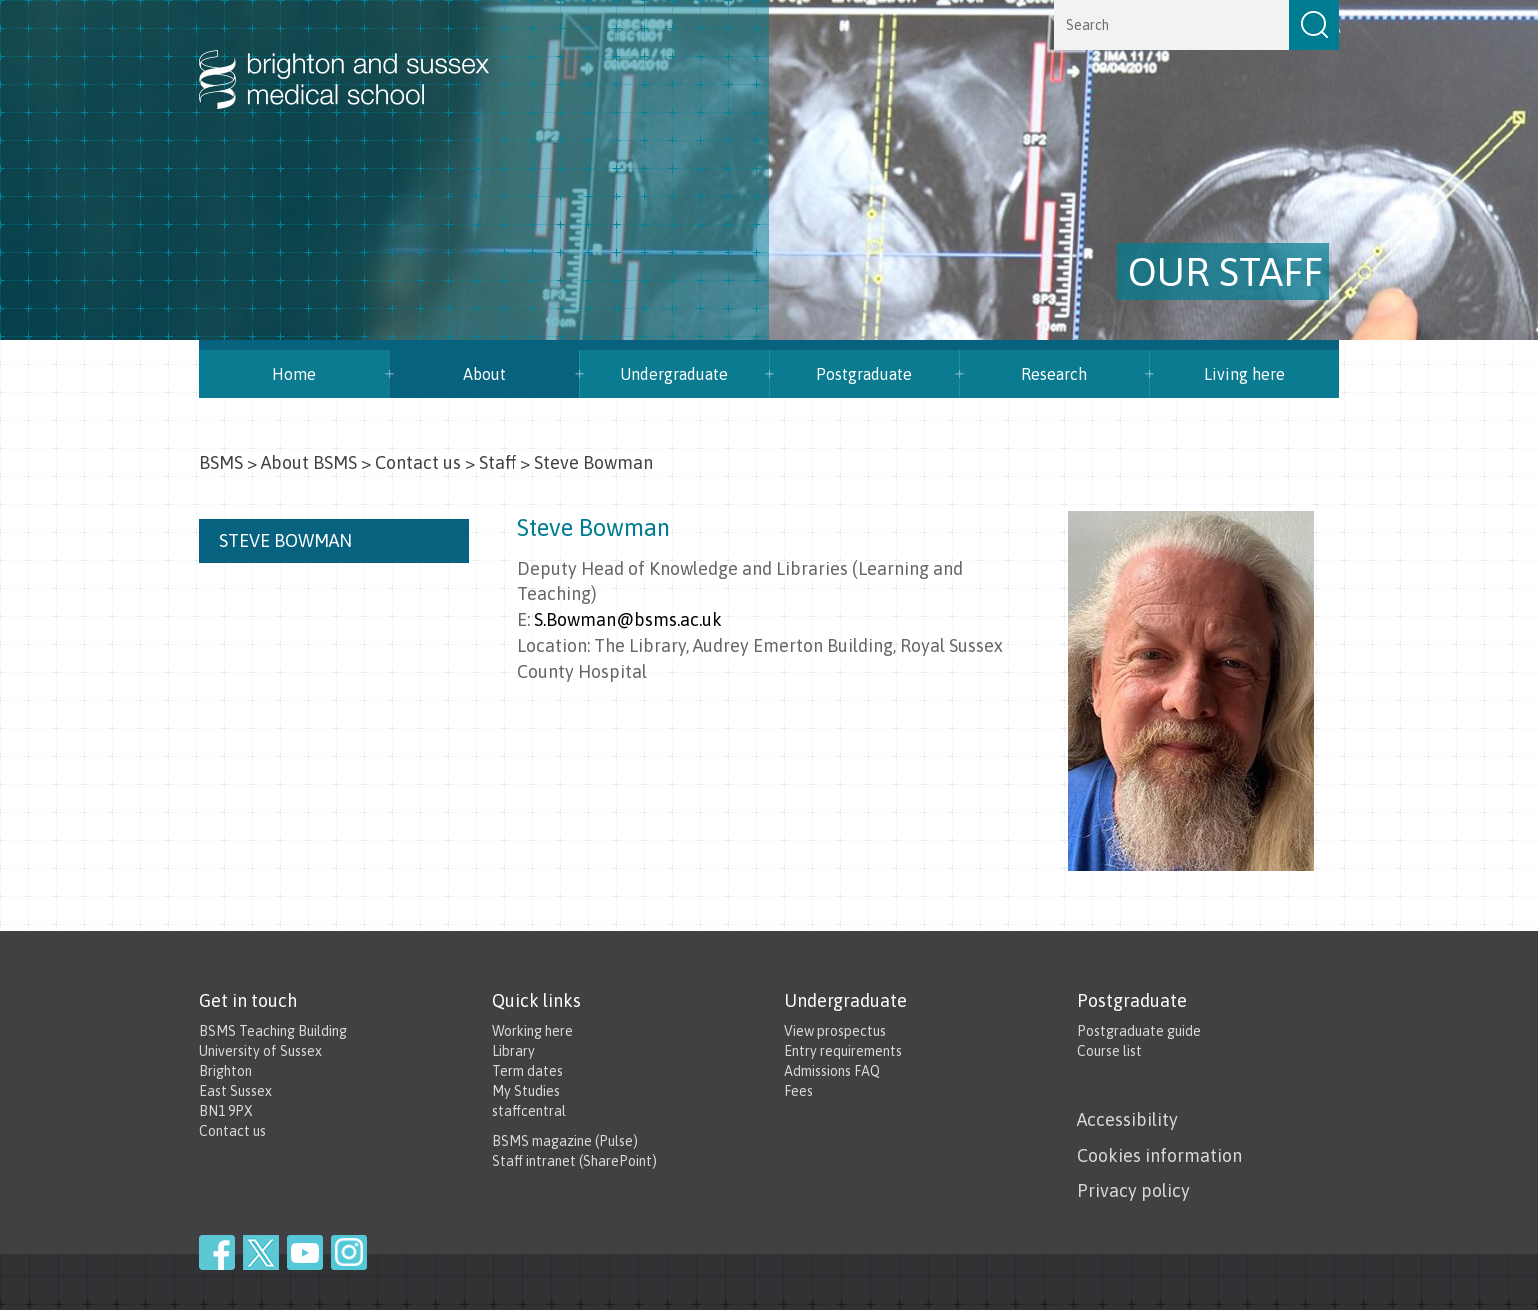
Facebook (217, 1252)
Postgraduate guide (1139, 1031)
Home (294, 374)
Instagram (349, 1252)
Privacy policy (1133, 1190)
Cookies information (1159, 1155)
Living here (1244, 374)
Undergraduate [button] (674, 374)
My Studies (526, 1091)
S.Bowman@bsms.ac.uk (628, 619)
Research (1054, 374)
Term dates (527, 1071)
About (484, 374)
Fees (798, 1091)
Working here (532, 1031)
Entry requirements (843, 1051)
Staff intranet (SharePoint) (574, 1161)
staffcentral (529, 1111)
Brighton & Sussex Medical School (364, 58)
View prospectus (835, 1031)
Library (513, 1051)
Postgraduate (864, 374)
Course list (1109, 1051)
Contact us (418, 462)
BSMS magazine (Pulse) (565, 1141)
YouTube (305, 1252)
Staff (497, 462)
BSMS (221, 462)
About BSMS (309, 462)
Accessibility (1127, 1119)
